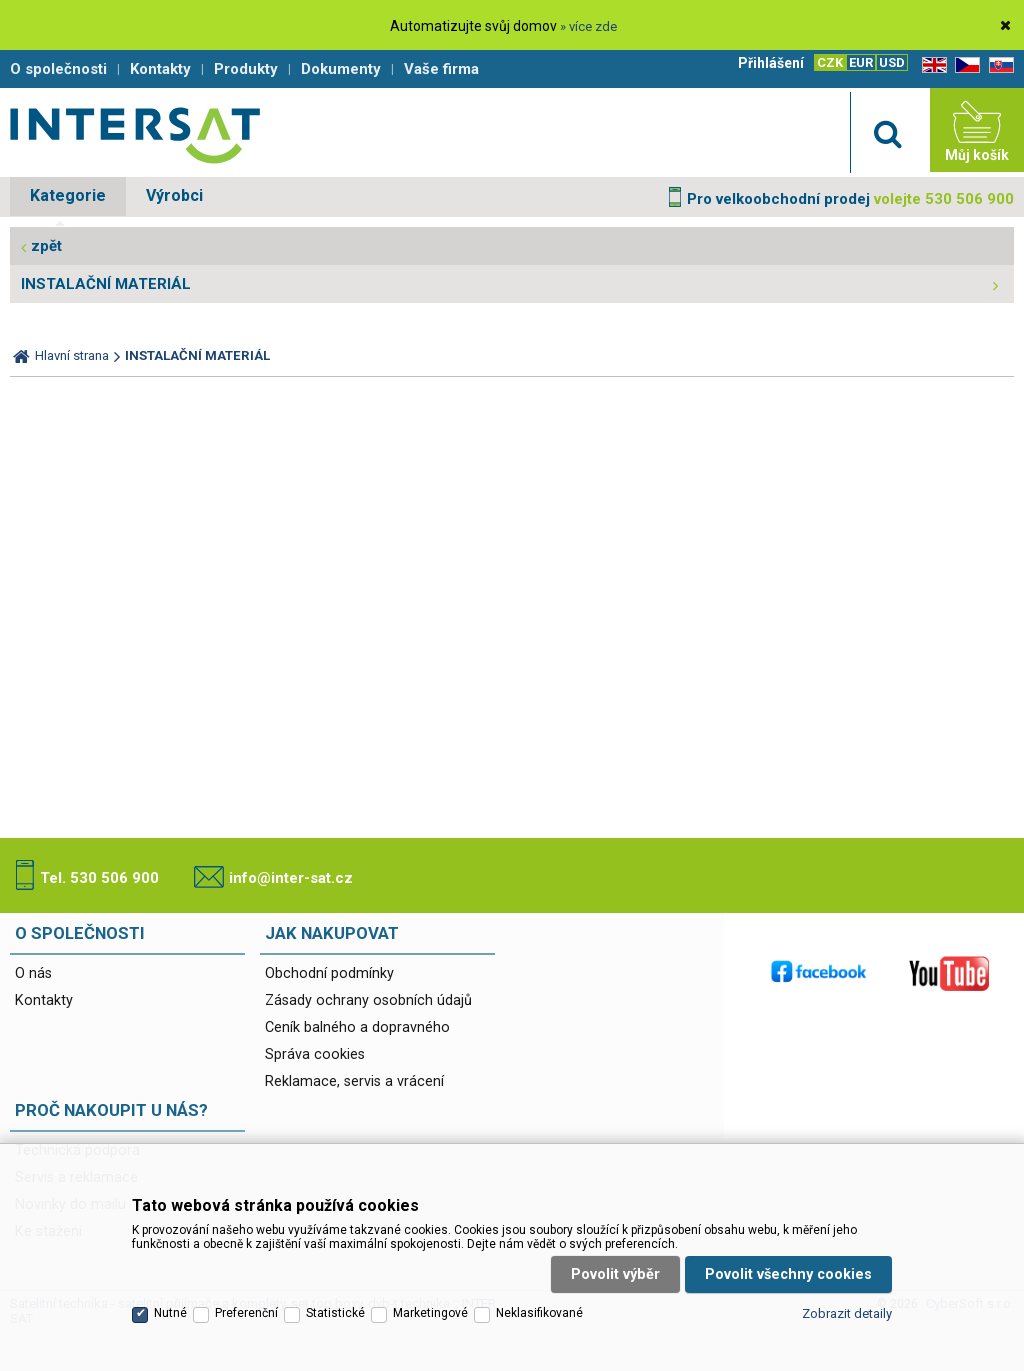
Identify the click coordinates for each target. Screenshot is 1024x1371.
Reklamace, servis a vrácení (354, 1081)
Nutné (170, 1313)
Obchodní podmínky (329, 973)
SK (998, 65)
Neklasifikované (539, 1313)
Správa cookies (315, 1054)
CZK (830, 62)
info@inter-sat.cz (291, 878)
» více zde (588, 26)
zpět (46, 246)
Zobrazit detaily (847, 1313)
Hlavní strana (72, 355)
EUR (861, 62)
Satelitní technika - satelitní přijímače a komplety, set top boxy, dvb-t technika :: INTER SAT (135, 135)
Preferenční (246, 1313)
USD (892, 62)
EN (931, 65)
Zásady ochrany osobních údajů (368, 1000)
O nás (33, 973)
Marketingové (430, 1313)
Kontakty (44, 1000)
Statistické (335, 1313)
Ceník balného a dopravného (357, 1027)
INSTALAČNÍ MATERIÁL (106, 284)
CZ (964, 65)
